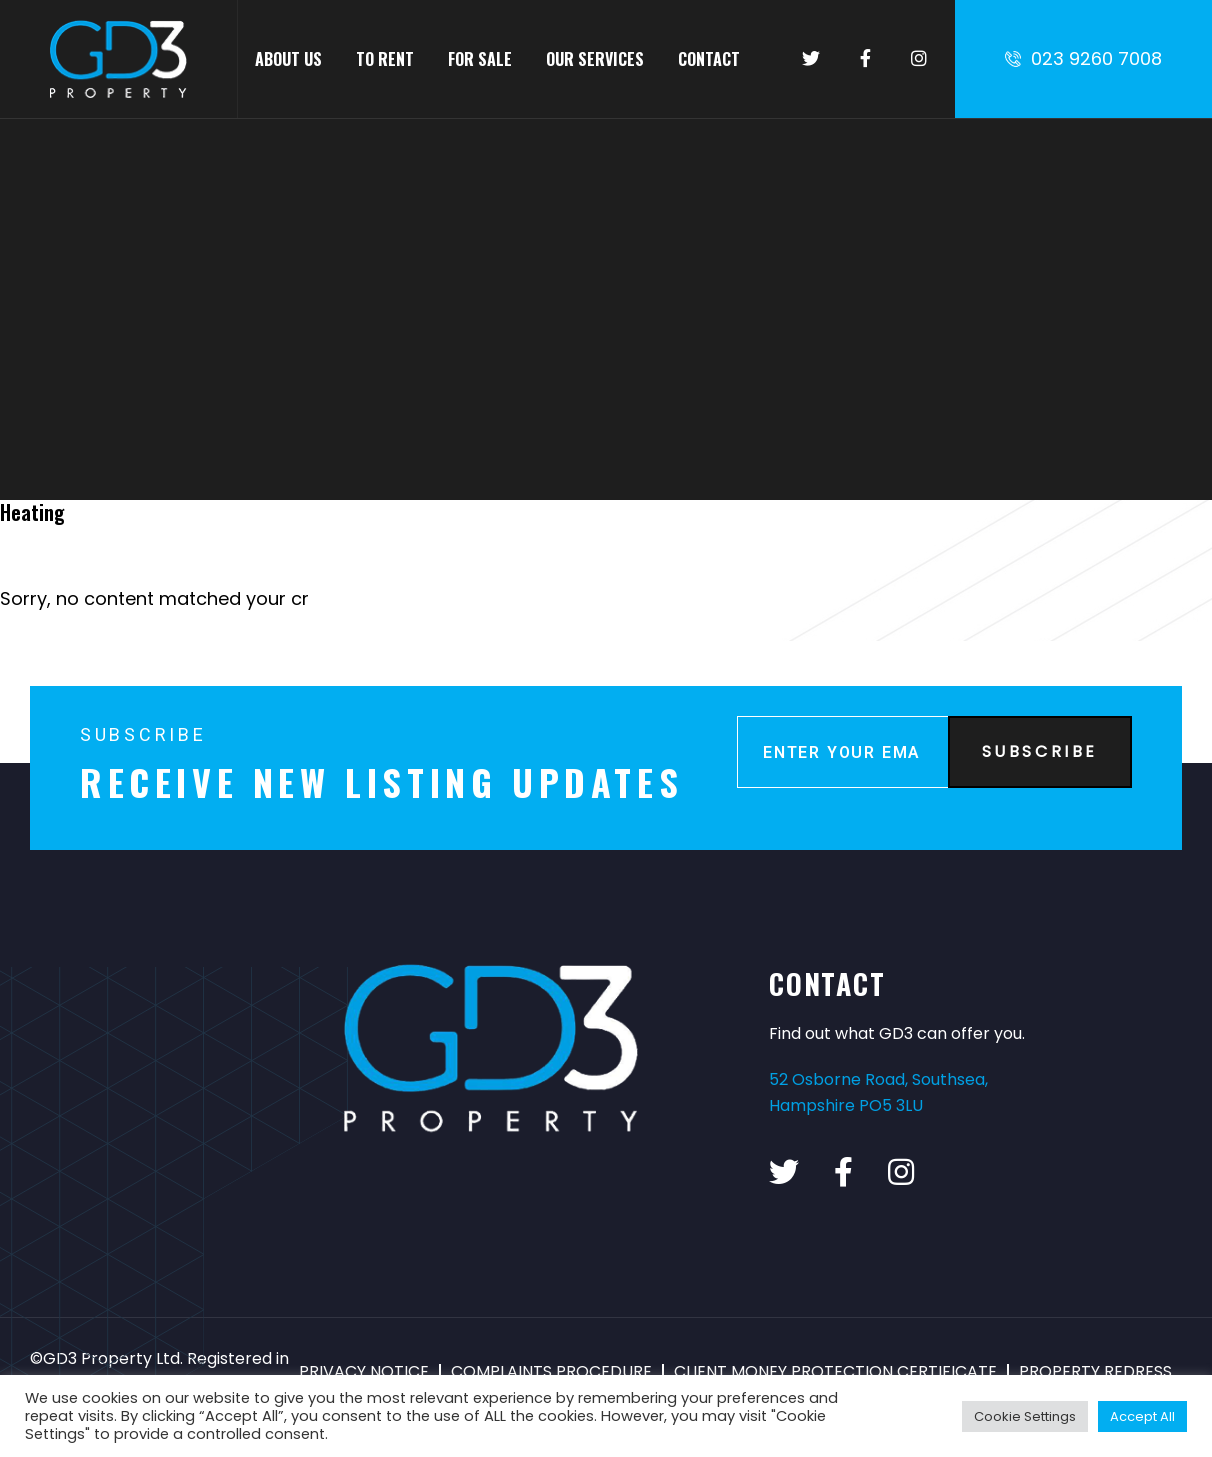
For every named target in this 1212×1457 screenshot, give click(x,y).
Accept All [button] (1142, 1416)
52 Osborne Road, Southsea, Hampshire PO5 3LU (878, 1092)
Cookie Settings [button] (1025, 1416)
